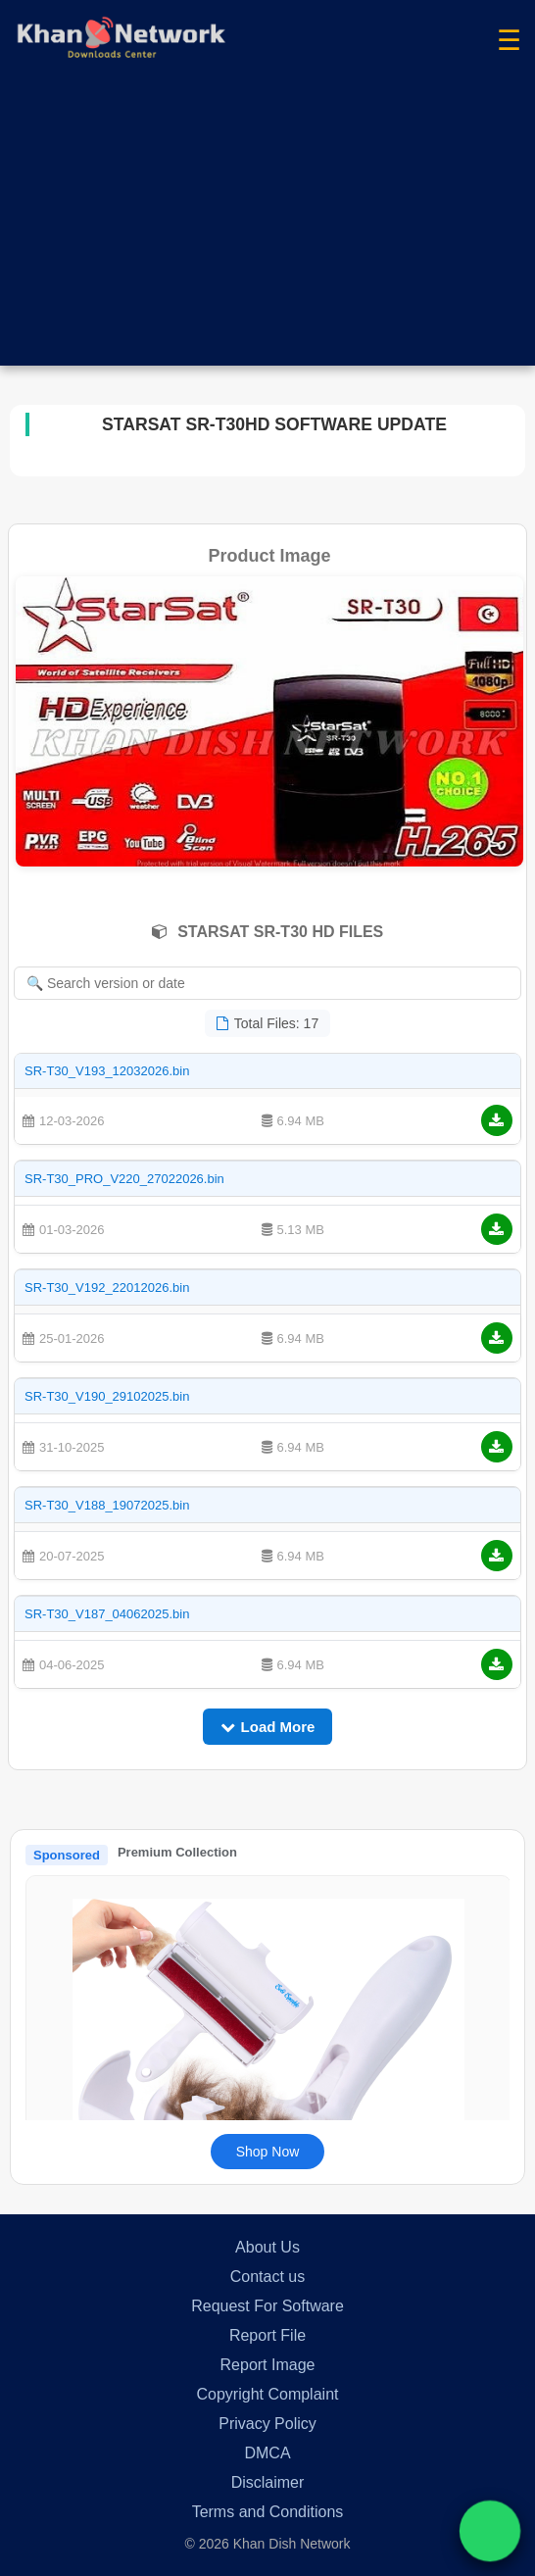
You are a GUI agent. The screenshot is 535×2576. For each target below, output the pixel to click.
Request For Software (267, 2306)
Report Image (268, 2364)
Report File (267, 2335)
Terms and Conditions (268, 2511)
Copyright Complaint (268, 2394)
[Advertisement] (267, 228)
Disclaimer (268, 2482)
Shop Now (268, 2151)
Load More (268, 1726)
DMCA (267, 2453)
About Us (267, 2247)
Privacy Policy (267, 2423)
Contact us (267, 2276)
